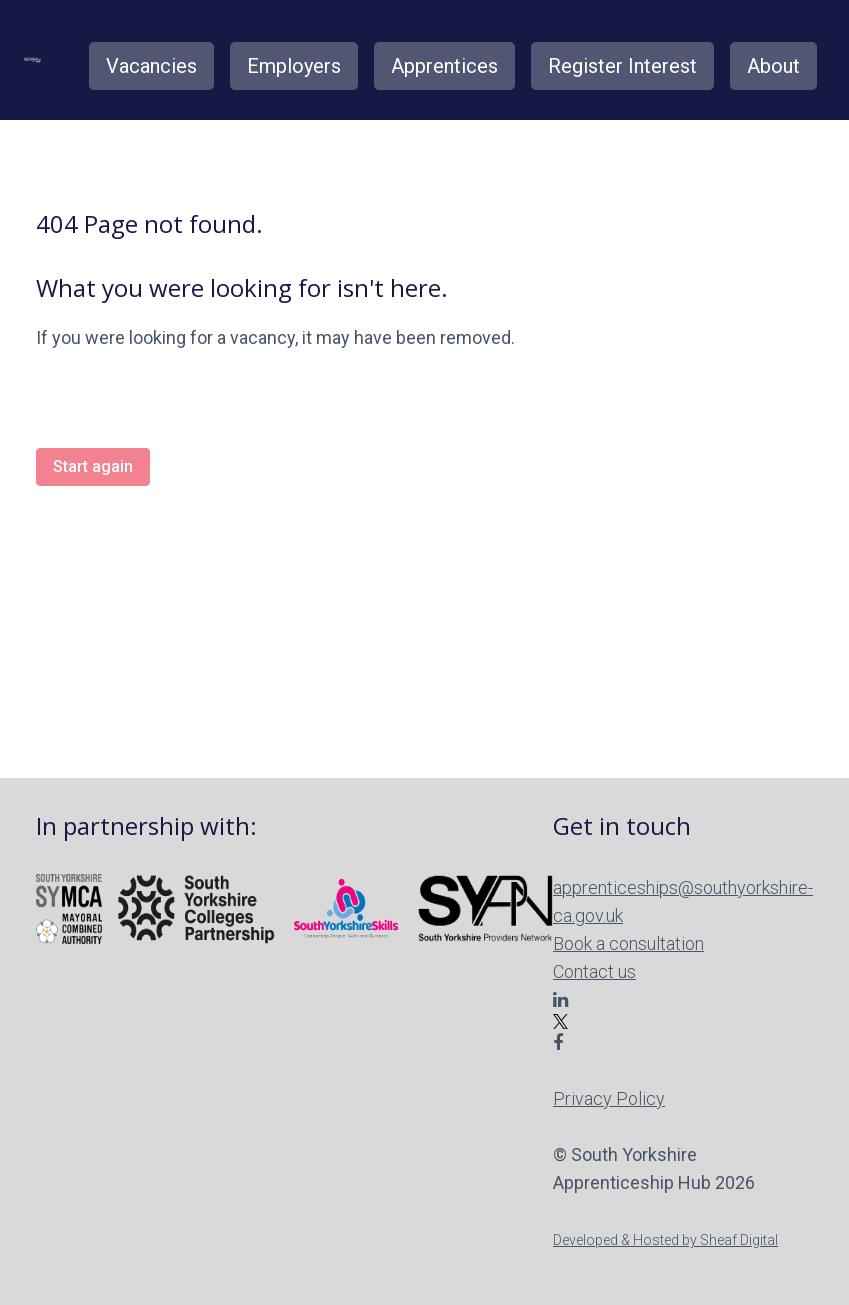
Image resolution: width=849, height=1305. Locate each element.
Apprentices (444, 66)
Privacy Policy (609, 1098)
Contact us (594, 971)
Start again (93, 466)
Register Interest (622, 66)
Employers (294, 66)
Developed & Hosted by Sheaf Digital (665, 1240)
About (773, 66)
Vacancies (151, 66)
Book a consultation (628, 943)
